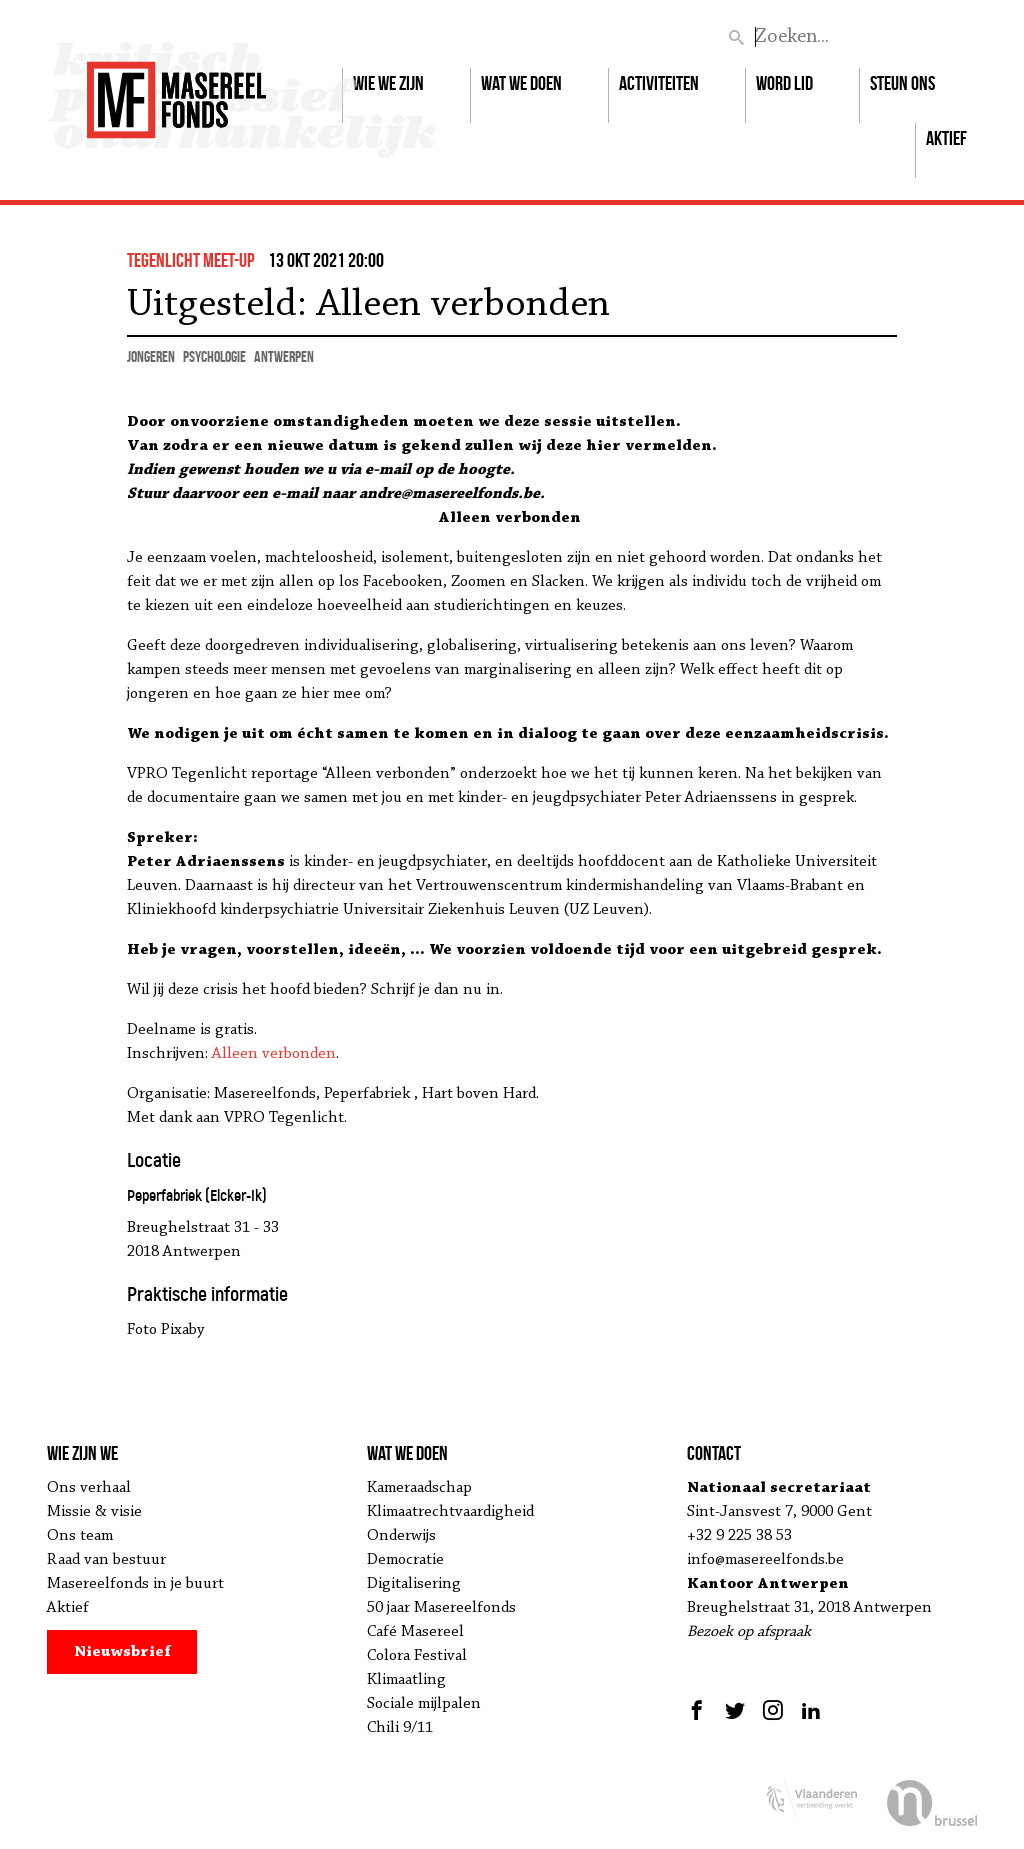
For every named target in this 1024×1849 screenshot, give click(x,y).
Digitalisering (414, 1584)
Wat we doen (521, 83)
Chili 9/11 (400, 1728)
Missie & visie (94, 1512)
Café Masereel (415, 1632)
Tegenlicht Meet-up (191, 260)
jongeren (151, 356)
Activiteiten (659, 83)
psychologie (214, 356)
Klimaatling (406, 1680)
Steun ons (902, 83)
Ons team (80, 1536)
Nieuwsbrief (122, 1652)
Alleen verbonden (274, 1054)
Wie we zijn (388, 83)
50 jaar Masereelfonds (441, 1608)
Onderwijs (401, 1536)
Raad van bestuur (106, 1560)
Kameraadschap (419, 1488)
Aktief (946, 138)
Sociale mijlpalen (424, 1704)
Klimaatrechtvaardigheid (450, 1512)
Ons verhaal (89, 1488)
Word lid (784, 83)
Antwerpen (284, 356)
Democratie (405, 1560)
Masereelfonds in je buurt (135, 1584)
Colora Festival (417, 1656)
